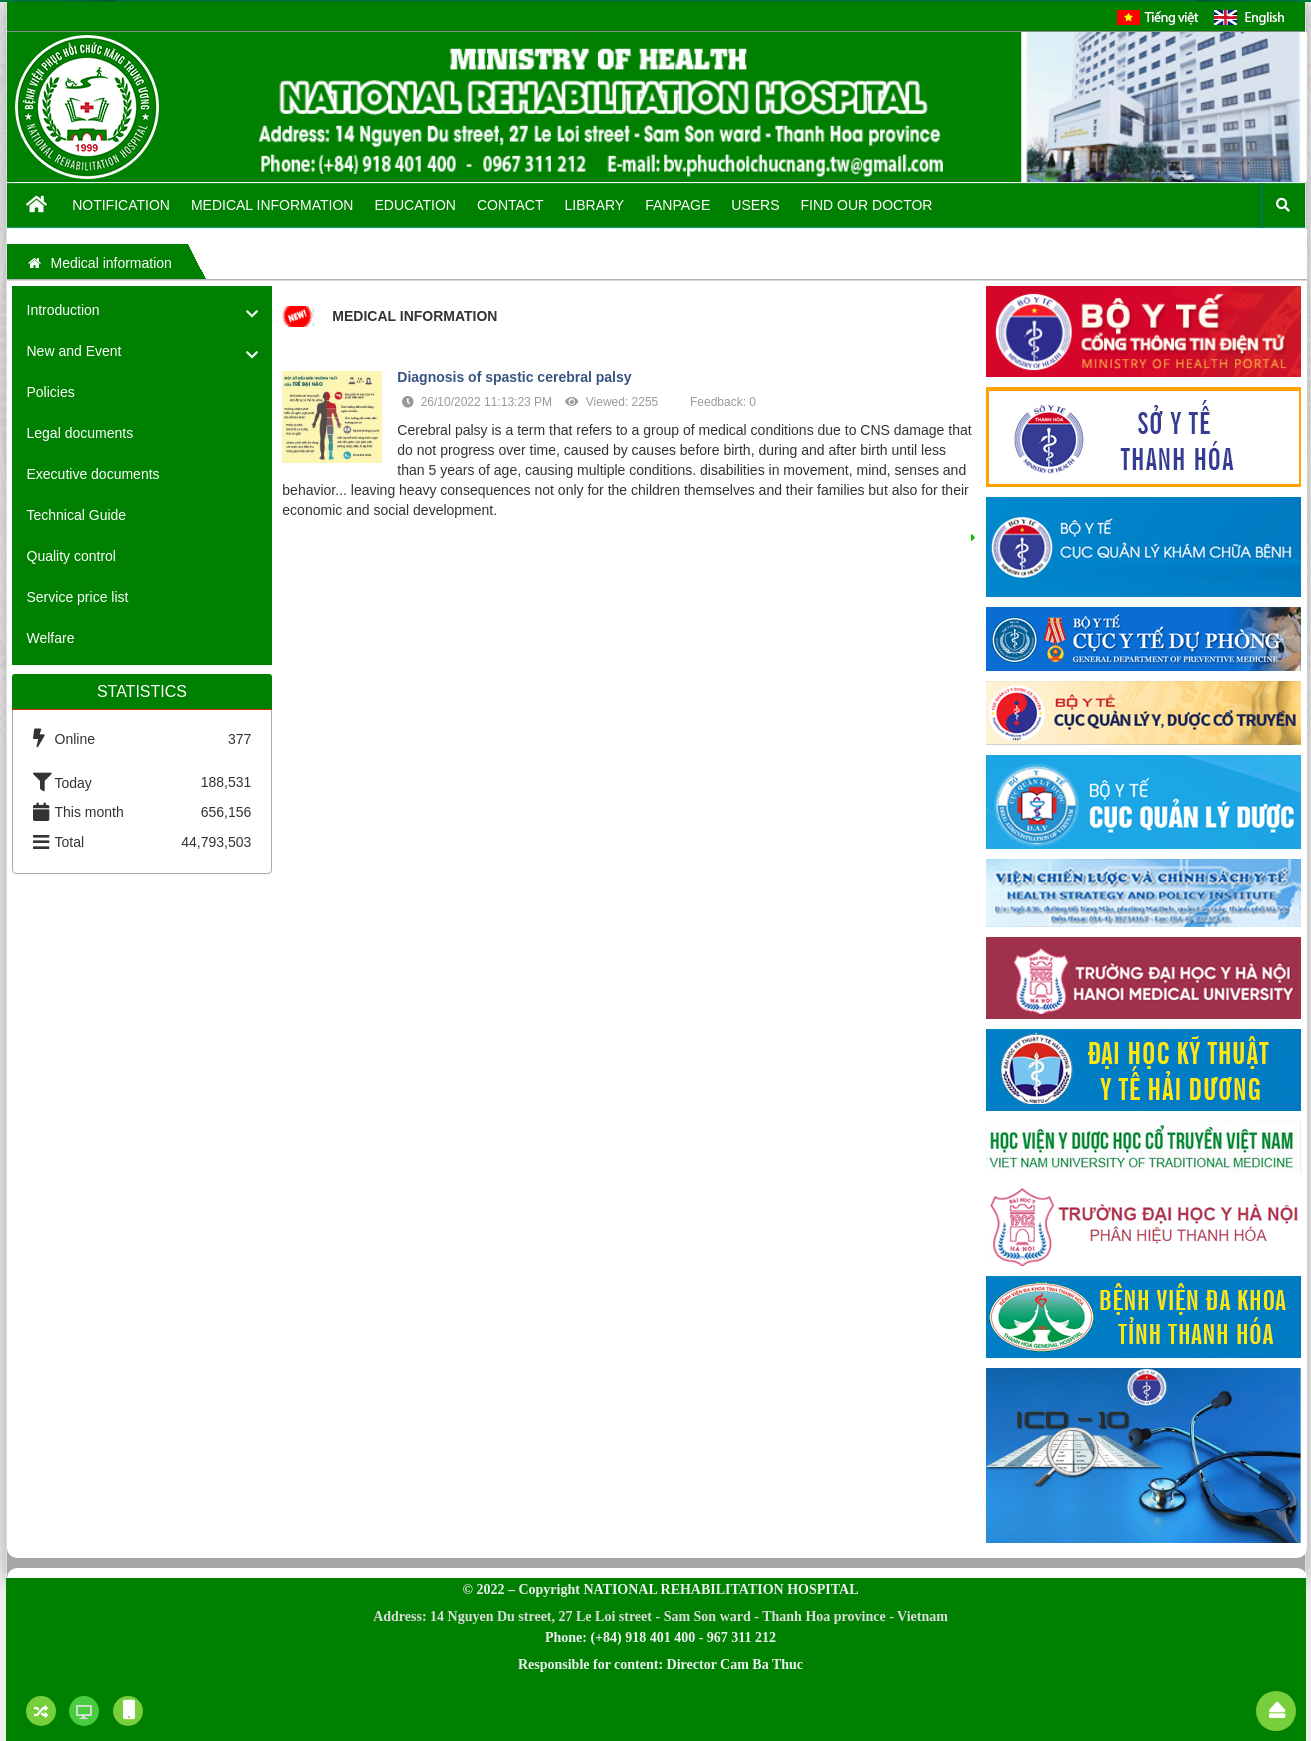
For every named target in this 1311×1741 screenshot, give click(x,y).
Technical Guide (77, 515)
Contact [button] (510, 205)
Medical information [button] (272, 205)
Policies (51, 392)
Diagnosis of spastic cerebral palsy (514, 377)
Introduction (63, 310)
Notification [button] (121, 205)
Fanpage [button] (677, 205)
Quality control (71, 556)
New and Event (74, 351)
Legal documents (80, 433)
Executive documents (93, 474)
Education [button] (414, 205)
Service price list (78, 597)
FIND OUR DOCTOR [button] (867, 205)
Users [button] (755, 205)
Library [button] (595, 205)
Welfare (51, 638)
